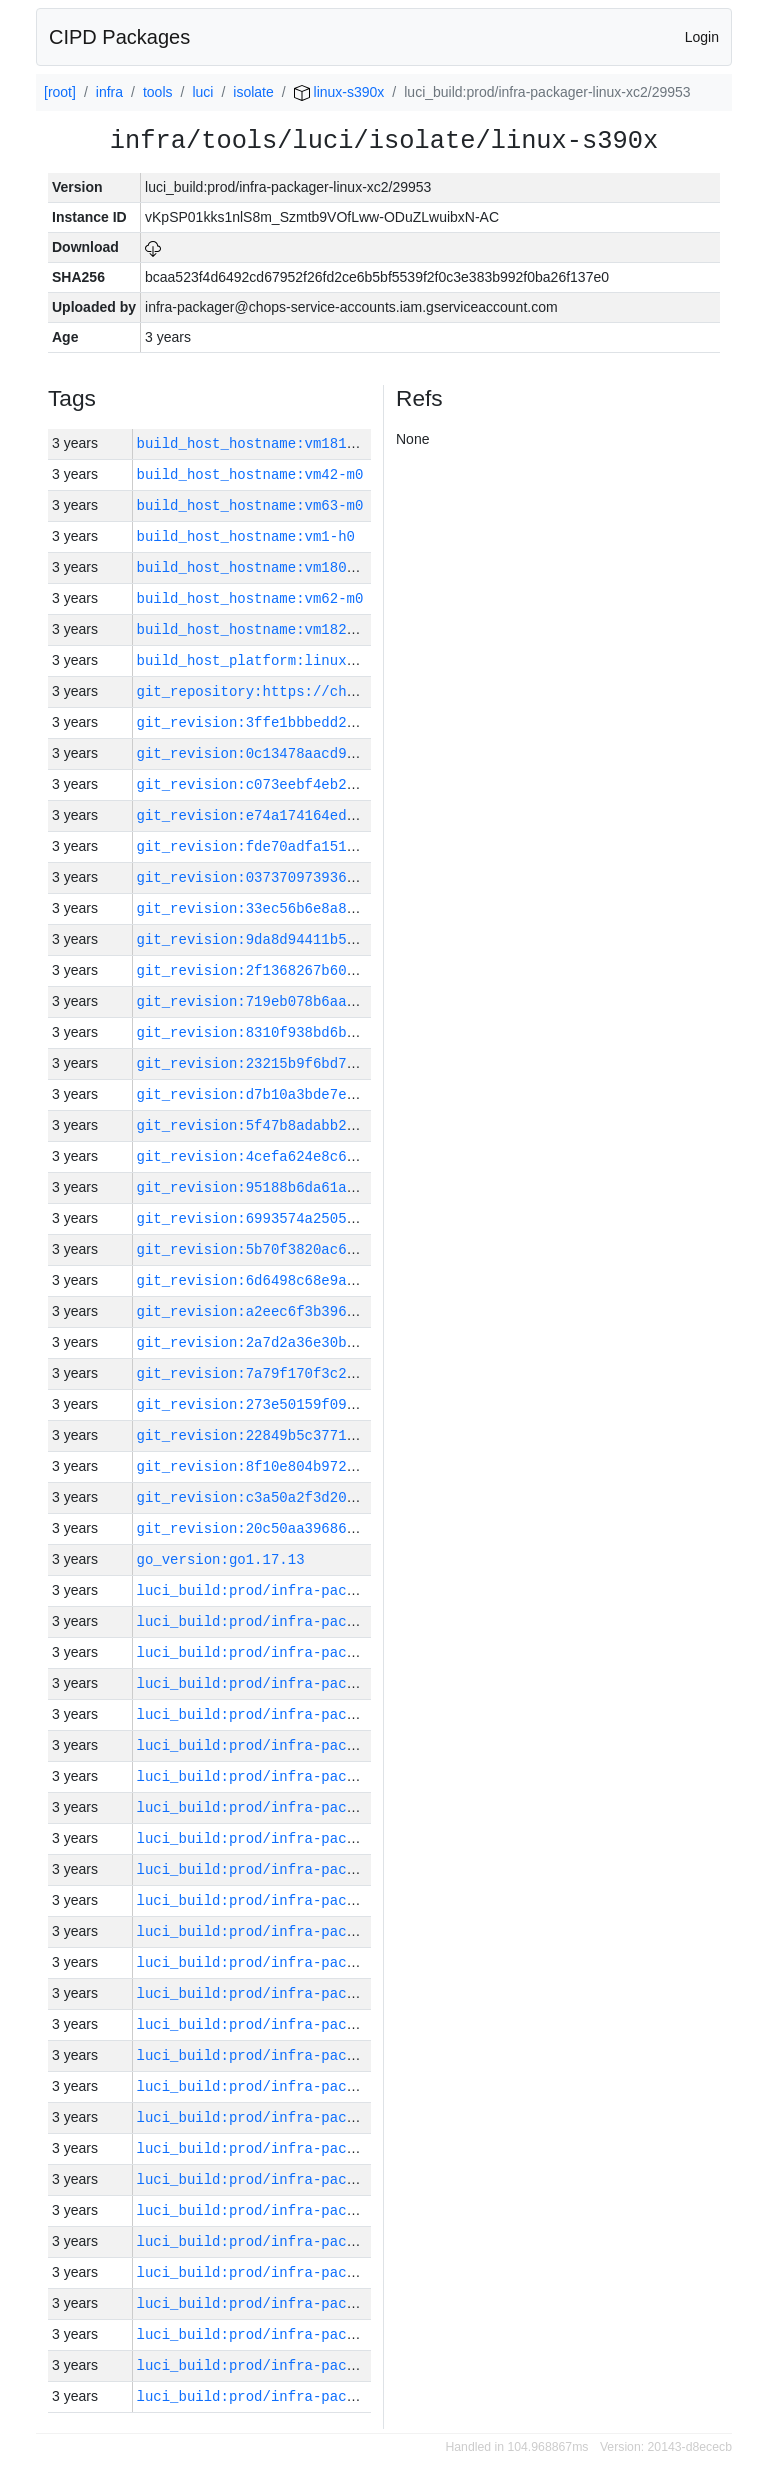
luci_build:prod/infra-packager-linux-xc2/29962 (330, 2086)
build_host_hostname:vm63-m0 (250, 505)
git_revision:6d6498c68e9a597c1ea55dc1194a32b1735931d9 (359, 1280)
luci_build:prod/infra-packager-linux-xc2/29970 (330, 1838)
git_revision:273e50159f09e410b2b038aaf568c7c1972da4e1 (359, 1404)
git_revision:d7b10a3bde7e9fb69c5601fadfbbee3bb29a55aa (359, 1094)
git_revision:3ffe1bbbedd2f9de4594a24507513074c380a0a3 (359, 722)
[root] (60, 92)
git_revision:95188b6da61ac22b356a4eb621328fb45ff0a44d (359, 1187)
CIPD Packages (119, 37)
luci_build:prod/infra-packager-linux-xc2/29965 (330, 1993)
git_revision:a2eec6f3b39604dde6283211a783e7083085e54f (359, 1311)
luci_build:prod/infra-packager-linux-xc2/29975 (330, 1683)
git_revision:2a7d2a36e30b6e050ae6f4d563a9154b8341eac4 (359, 1342)
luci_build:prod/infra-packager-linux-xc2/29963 (330, 2055)
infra (109, 92)
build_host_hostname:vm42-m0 (250, 474)
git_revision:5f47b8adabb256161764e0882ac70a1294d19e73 (359, 1125)
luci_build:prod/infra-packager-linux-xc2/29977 (330, 1621)
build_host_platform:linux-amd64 (267, 660)
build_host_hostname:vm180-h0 (254, 567)
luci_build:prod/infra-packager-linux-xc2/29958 (330, 2210)
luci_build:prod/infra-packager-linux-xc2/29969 (330, 1869)
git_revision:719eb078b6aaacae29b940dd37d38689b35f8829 (359, 1001)
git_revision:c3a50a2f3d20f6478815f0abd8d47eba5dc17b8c (359, 1497)
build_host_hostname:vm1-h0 (246, 536)
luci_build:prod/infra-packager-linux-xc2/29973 (330, 1745)
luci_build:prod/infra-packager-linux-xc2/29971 (330, 1807)
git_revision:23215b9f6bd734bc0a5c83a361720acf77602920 (359, 1063)
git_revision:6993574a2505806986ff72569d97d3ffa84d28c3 (359, 1218)
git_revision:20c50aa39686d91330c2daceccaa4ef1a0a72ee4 (359, 1528)
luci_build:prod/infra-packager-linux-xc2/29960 (330, 2148)
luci (202, 92)
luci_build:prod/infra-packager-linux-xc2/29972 (330, 1776)
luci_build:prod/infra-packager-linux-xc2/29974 (330, 1714)
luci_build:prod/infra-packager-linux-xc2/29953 (330, 2365)
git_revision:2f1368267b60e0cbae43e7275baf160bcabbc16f (359, 970)
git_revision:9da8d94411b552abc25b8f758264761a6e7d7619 (359, 939)
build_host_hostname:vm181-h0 (254, 443)
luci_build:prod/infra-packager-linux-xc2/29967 (330, 1931)
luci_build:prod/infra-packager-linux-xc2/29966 (330, 1962)
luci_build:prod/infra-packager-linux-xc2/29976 (330, 1652)
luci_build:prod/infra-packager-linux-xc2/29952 (330, 2396)
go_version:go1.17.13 (221, 1559)
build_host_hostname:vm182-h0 (254, 629)
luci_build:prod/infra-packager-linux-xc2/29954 (330, 2334)
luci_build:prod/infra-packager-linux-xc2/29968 (330, 1900)
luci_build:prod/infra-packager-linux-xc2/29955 (330, 2303)
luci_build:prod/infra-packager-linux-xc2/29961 (330, 2117)
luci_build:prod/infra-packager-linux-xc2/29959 (330, 2179)
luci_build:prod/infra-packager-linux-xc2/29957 (330, 2241)
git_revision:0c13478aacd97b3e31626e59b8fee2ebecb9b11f (359, 753)
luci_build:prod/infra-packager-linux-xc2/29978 (330, 1590)
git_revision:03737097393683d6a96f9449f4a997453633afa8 (359, 877)
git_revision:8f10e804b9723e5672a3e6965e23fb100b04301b (359, 1466)
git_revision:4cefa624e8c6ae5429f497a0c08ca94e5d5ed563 (359, 1156)
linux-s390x (339, 92)
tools (158, 92)
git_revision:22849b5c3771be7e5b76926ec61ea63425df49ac (359, 1435)
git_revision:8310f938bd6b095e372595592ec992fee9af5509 (359, 1032)
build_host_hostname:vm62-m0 (250, 598)
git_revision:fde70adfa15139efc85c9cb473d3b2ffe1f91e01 (359, 846)
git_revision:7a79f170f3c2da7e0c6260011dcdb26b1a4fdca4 (359, 1373)
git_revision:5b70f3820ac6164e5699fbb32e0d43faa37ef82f (359, 1249)
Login (702, 37)
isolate (253, 92)
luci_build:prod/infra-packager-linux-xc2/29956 (330, 2272)
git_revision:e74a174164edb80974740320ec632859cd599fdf (359, 815)
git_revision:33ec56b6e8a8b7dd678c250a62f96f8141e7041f (359, 908)
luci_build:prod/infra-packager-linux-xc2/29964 (330, 2024)
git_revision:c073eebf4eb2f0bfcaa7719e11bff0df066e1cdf (359, 784)
